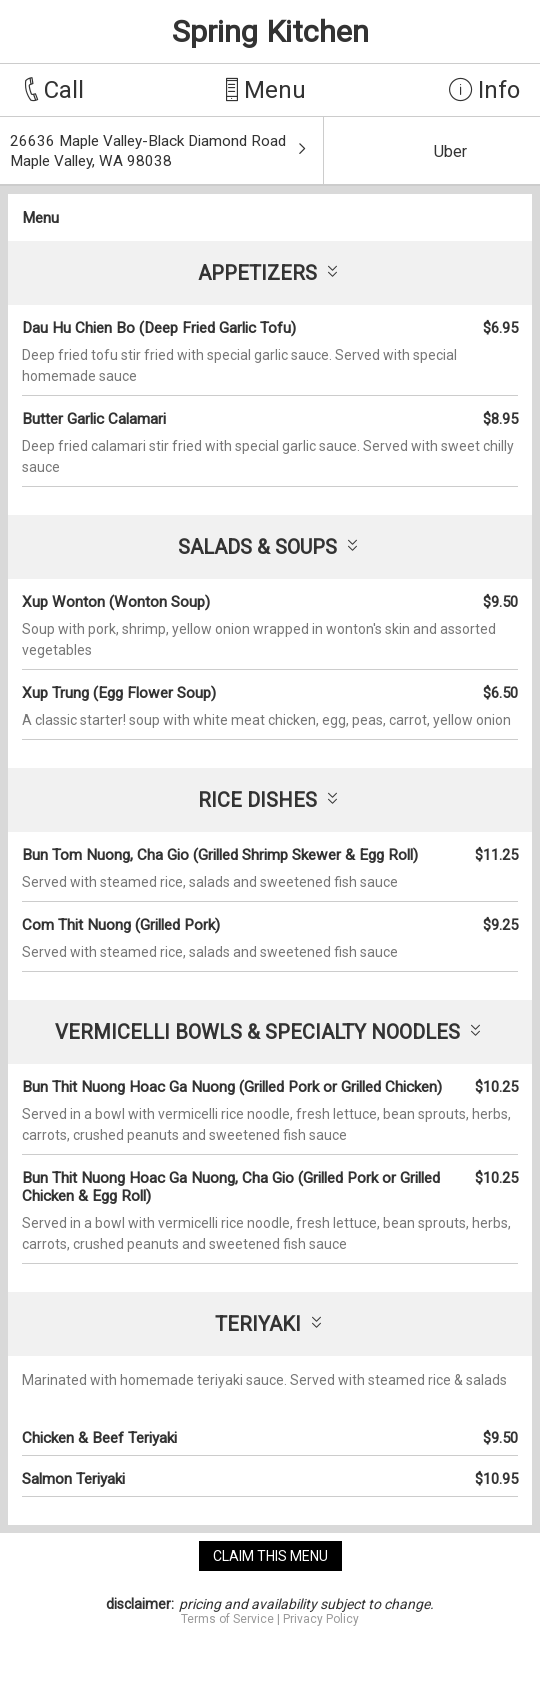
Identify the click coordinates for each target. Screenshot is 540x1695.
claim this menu (270, 1556)
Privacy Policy (321, 1619)
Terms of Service (227, 1619)
